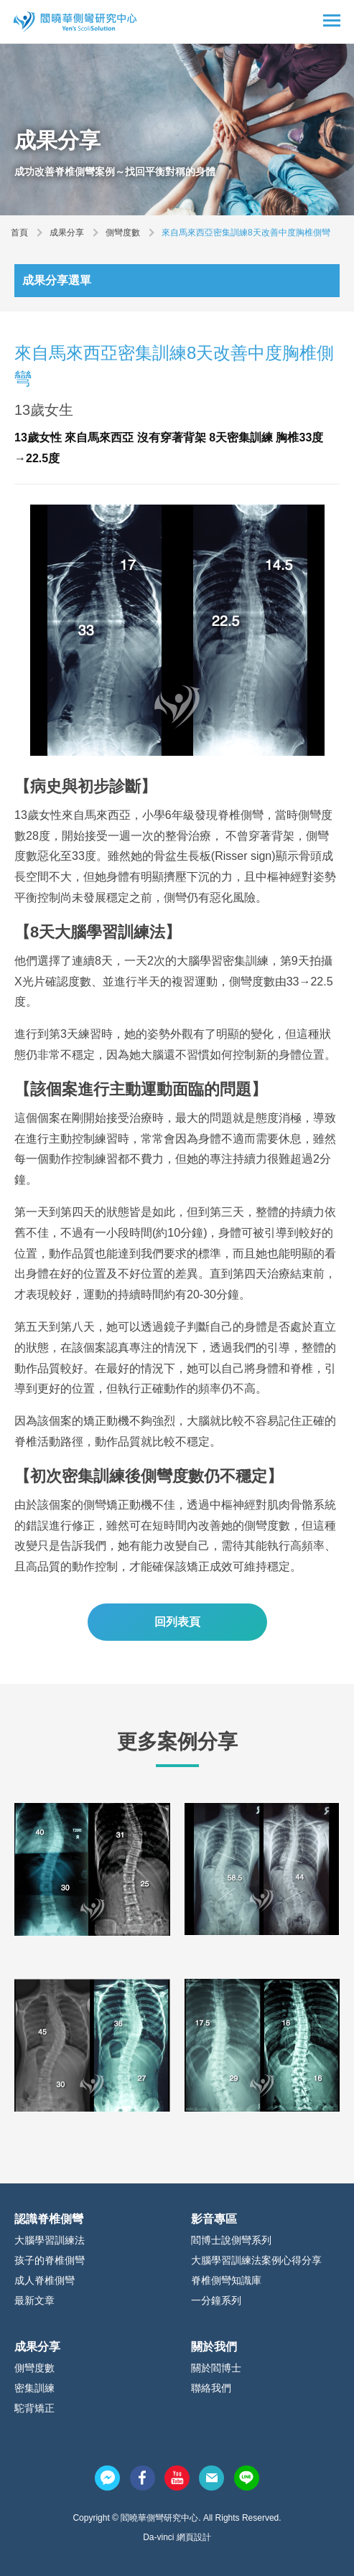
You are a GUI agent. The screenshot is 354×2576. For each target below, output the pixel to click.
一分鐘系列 (216, 2300)
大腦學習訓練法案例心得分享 (256, 2260)
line (246, 2478)
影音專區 (214, 2219)
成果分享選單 (56, 280)
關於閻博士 (216, 2368)
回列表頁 (177, 1622)
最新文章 (34, 2300)
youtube (177, 2478)
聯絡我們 (211, 2388)
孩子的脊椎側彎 (49, 2260)
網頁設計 (194, 2537)
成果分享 (67, 233)
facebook (142, 2478)
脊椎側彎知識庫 (226, 2280)
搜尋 (306, 21)
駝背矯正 (34, 2408)
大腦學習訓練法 (49, 2240)
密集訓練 (34, 2388)
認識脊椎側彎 (48, 2219)
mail (211, 2478)
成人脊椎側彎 (44, 2280)
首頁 (19, 233)
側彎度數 (123, 233)
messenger (107, 2478)
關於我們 (214, 2347)
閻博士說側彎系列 (231, 2240)
